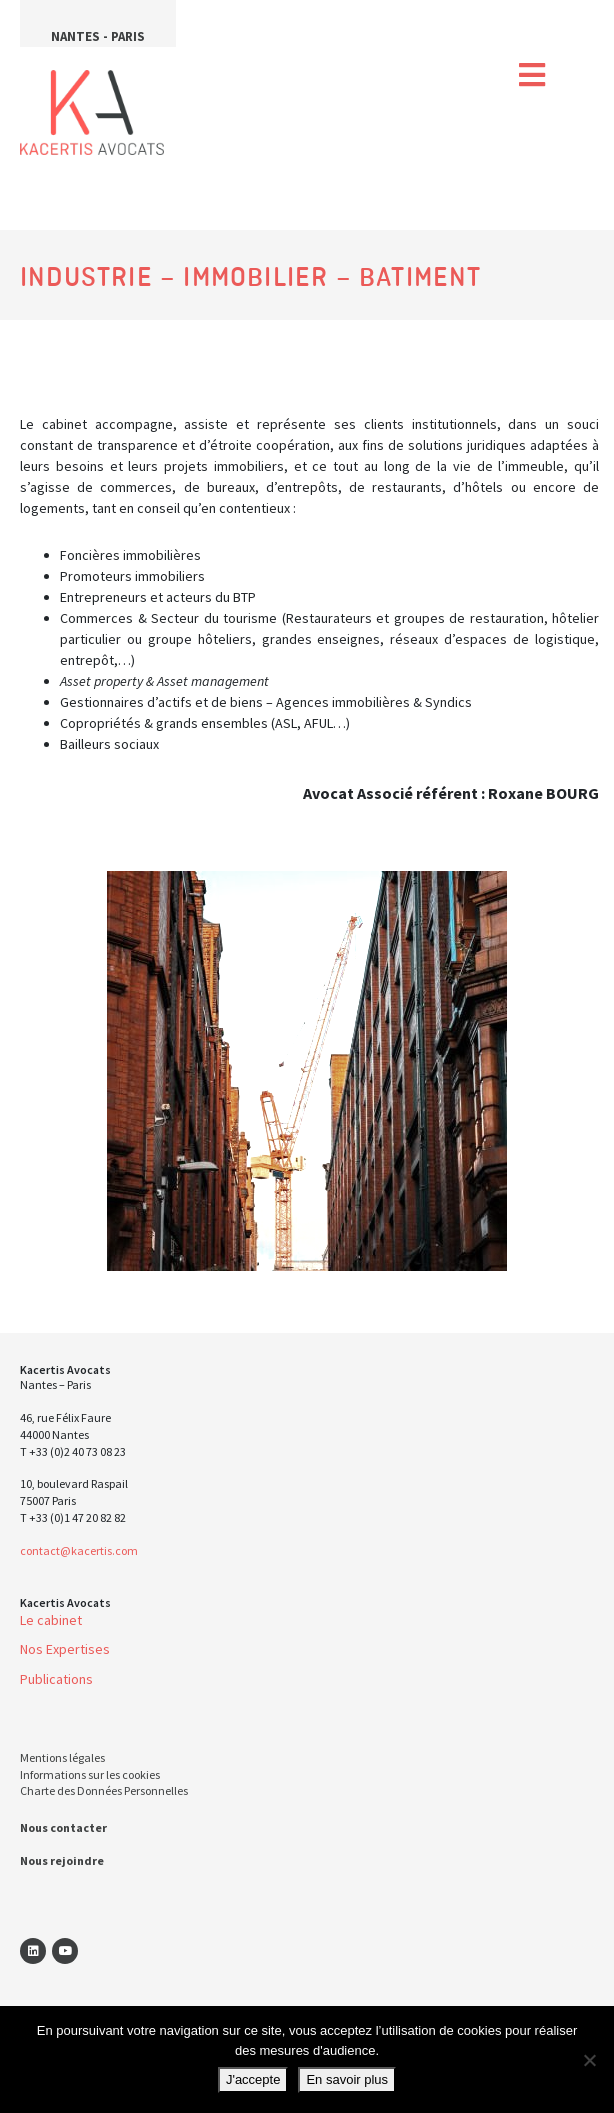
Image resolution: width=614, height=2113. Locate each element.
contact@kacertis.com (79, 1550)
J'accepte (253, 2079)
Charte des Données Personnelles (104, 1790)
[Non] (589, 2060)
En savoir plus (347, 2079)
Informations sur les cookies (90, 1774)
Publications (56, 1679)
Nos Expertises (65, 1649)
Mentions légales (62, 1757)
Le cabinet (51, 1620)
